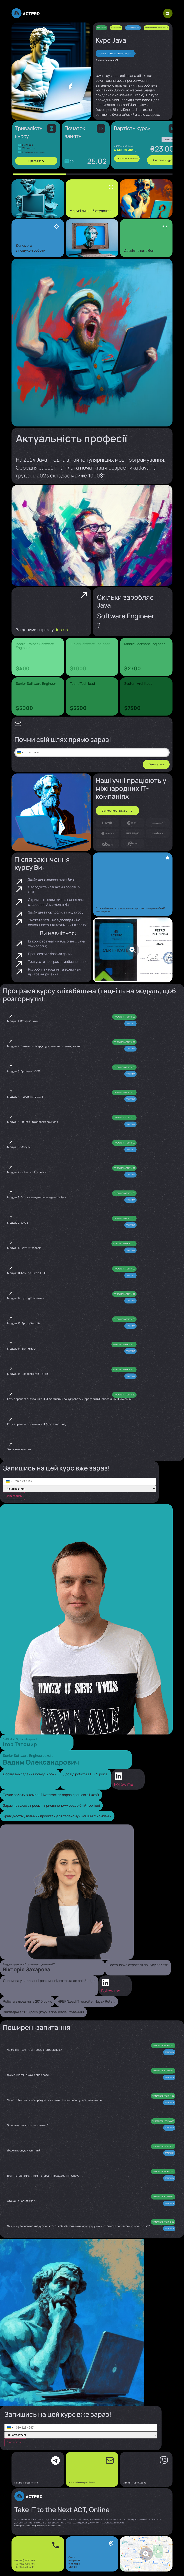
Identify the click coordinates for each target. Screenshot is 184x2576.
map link (146, 2554)
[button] (72, 1019)
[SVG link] (26, 13)
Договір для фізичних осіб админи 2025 (101, 2522)
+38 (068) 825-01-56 (24, 2563)
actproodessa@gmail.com (81, 2482)
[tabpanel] (36, 145)
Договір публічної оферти (61, 2519)
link (51, 612)
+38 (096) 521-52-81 (24, 2566)
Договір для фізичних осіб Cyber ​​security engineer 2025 (46, 2522)
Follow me (123, 1784)
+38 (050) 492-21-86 (24, 2560)
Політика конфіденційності (30, 2519)
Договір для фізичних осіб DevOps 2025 (99, 2519)
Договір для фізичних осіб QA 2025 (142, 2519)
